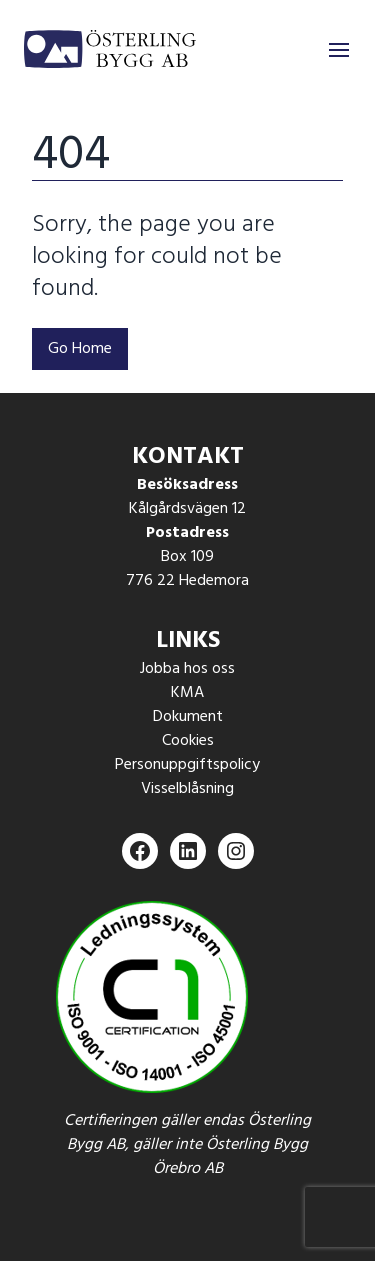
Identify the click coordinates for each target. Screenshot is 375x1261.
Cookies (188, 741)
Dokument (188, 717)
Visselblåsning (187, 789)
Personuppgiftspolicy (187, 765)
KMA (187, 693)
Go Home (80, 349)
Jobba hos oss (187, 669)
